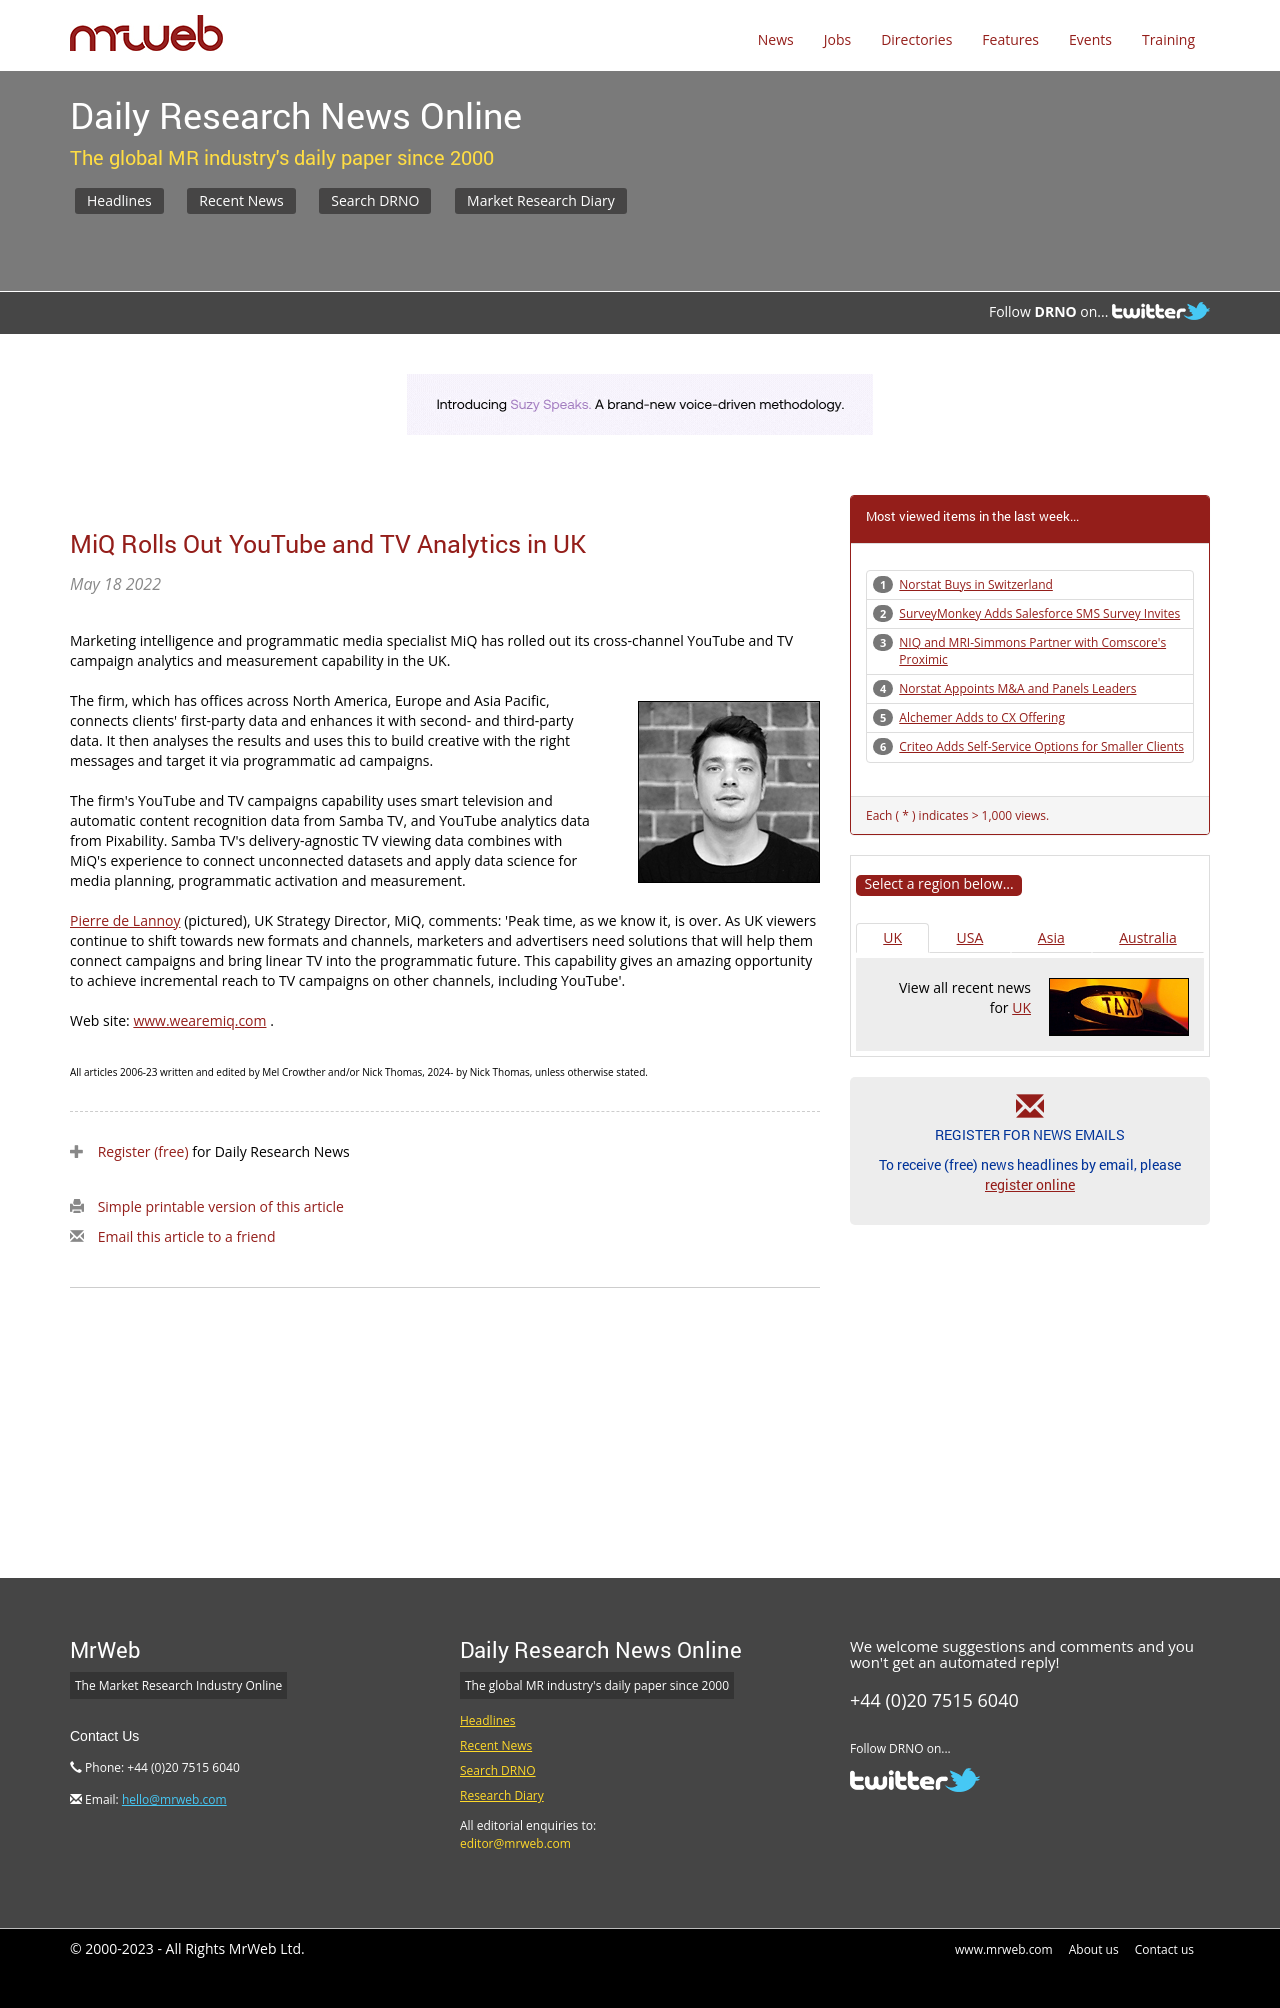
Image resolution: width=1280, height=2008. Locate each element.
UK (892, 937)
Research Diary (502, 1795)
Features (1010, 39)
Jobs (837, 39)
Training (1168, 39)
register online (1030, 1184)
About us (1094, 1949)
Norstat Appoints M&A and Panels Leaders (1017, 688)
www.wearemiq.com (199, 1020)
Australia (1147, 937)
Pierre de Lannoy (125, 920)
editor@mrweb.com (515, 1843)
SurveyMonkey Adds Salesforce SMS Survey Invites (1039, 613)
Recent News (241, 200)
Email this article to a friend (187, 1236)
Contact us (1164, 1949)
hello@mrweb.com (174, 1799)
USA (970, 937)
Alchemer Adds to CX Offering (982, 717)
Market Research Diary (541, 200)
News (776, 39)
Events (1090, 39)
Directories (916, 39)
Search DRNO (375, 200)
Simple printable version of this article (221, 1206)
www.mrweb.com (1004, 1949)
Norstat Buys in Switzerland (976, 584)
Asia (1051, 937)
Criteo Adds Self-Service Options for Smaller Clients (1041, 746)
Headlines (119, 200)
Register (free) (143, 1151)
